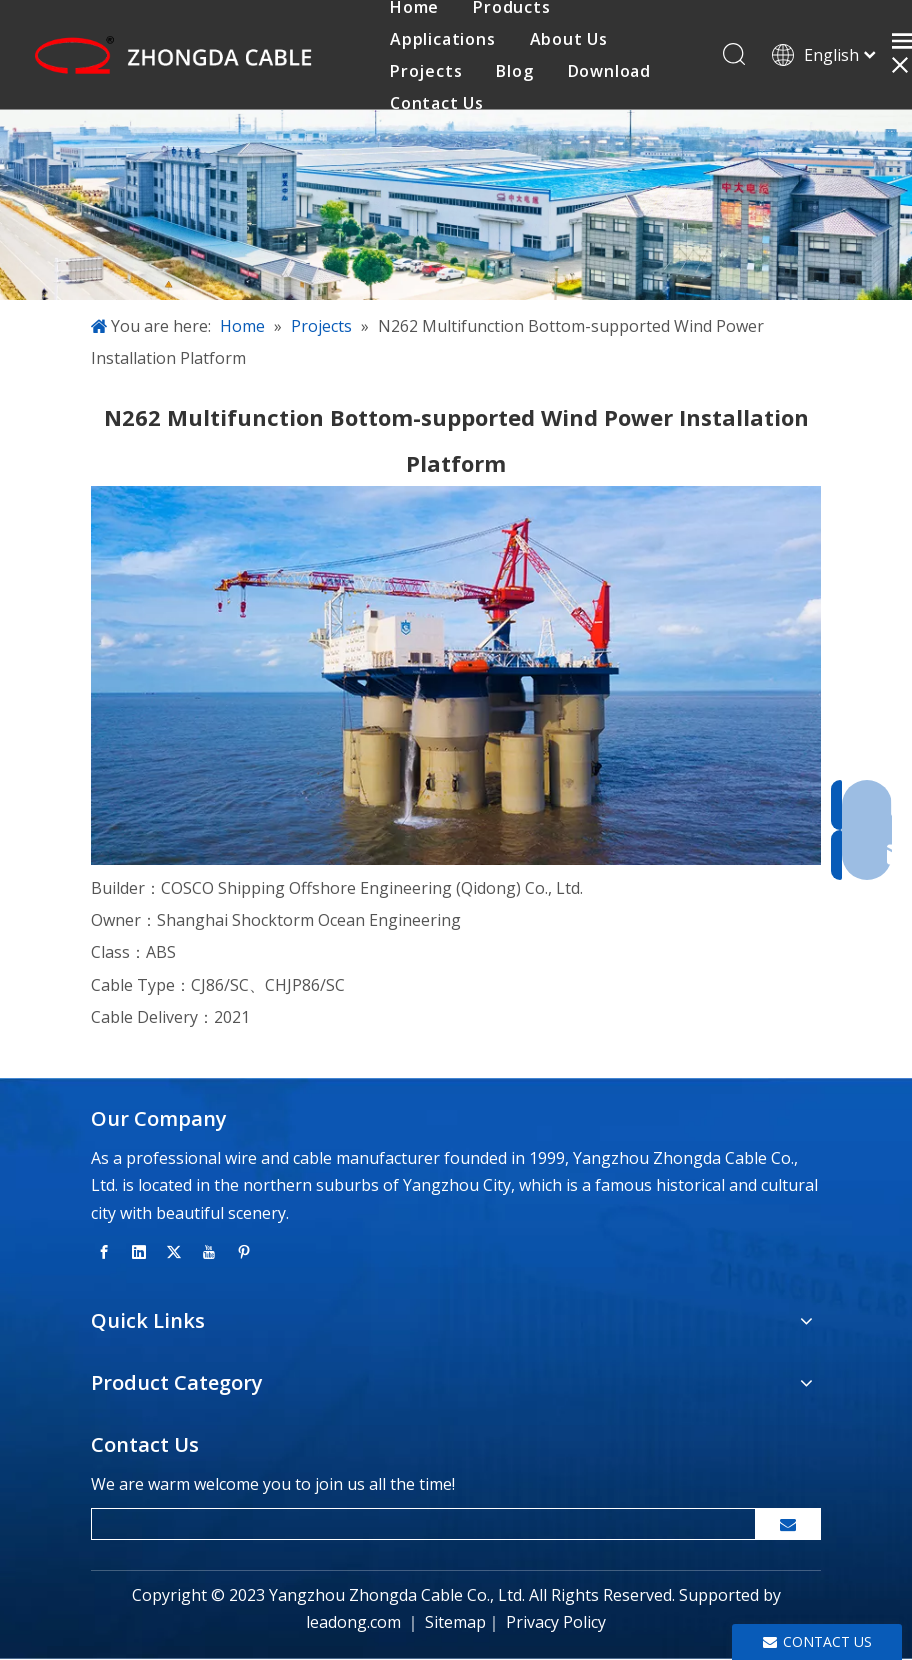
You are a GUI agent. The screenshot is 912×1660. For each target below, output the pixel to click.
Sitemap (455, 1623)
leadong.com (353, 1623)
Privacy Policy (556, 1623)
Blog (515, 71)
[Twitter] (174, 1251)
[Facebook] (104, 1251)
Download (609, 71)
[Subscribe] (788, 1524)
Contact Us (438, 103)
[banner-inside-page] (456, 206)
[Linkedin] (139, 1251)
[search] (419, 1524)
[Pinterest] (244, 1251)
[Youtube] (209, 1251)
